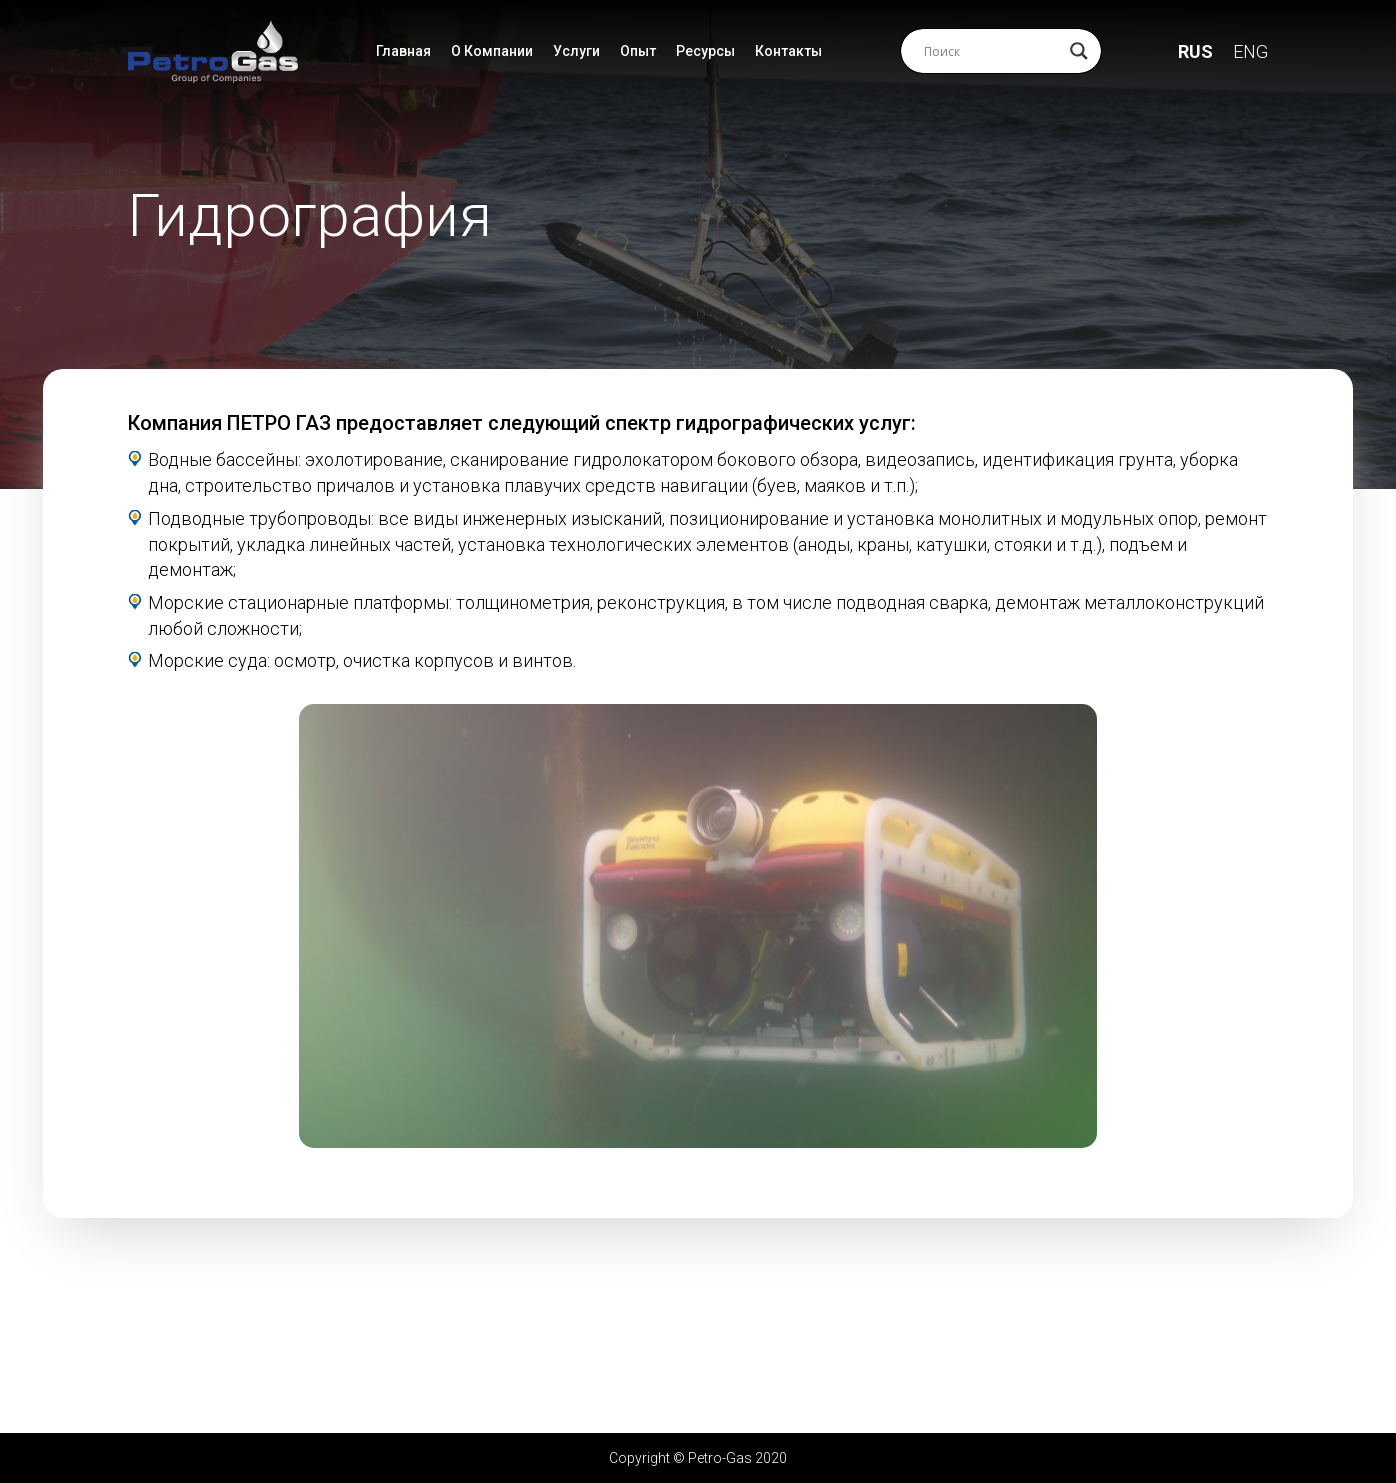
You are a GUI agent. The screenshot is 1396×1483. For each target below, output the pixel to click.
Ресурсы (705, 51)
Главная (403, 51)
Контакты (788, 51)
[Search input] (992, 51)
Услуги (576, 51)
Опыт (638, 51)
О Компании (492, 51)
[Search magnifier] (1079, 51)
